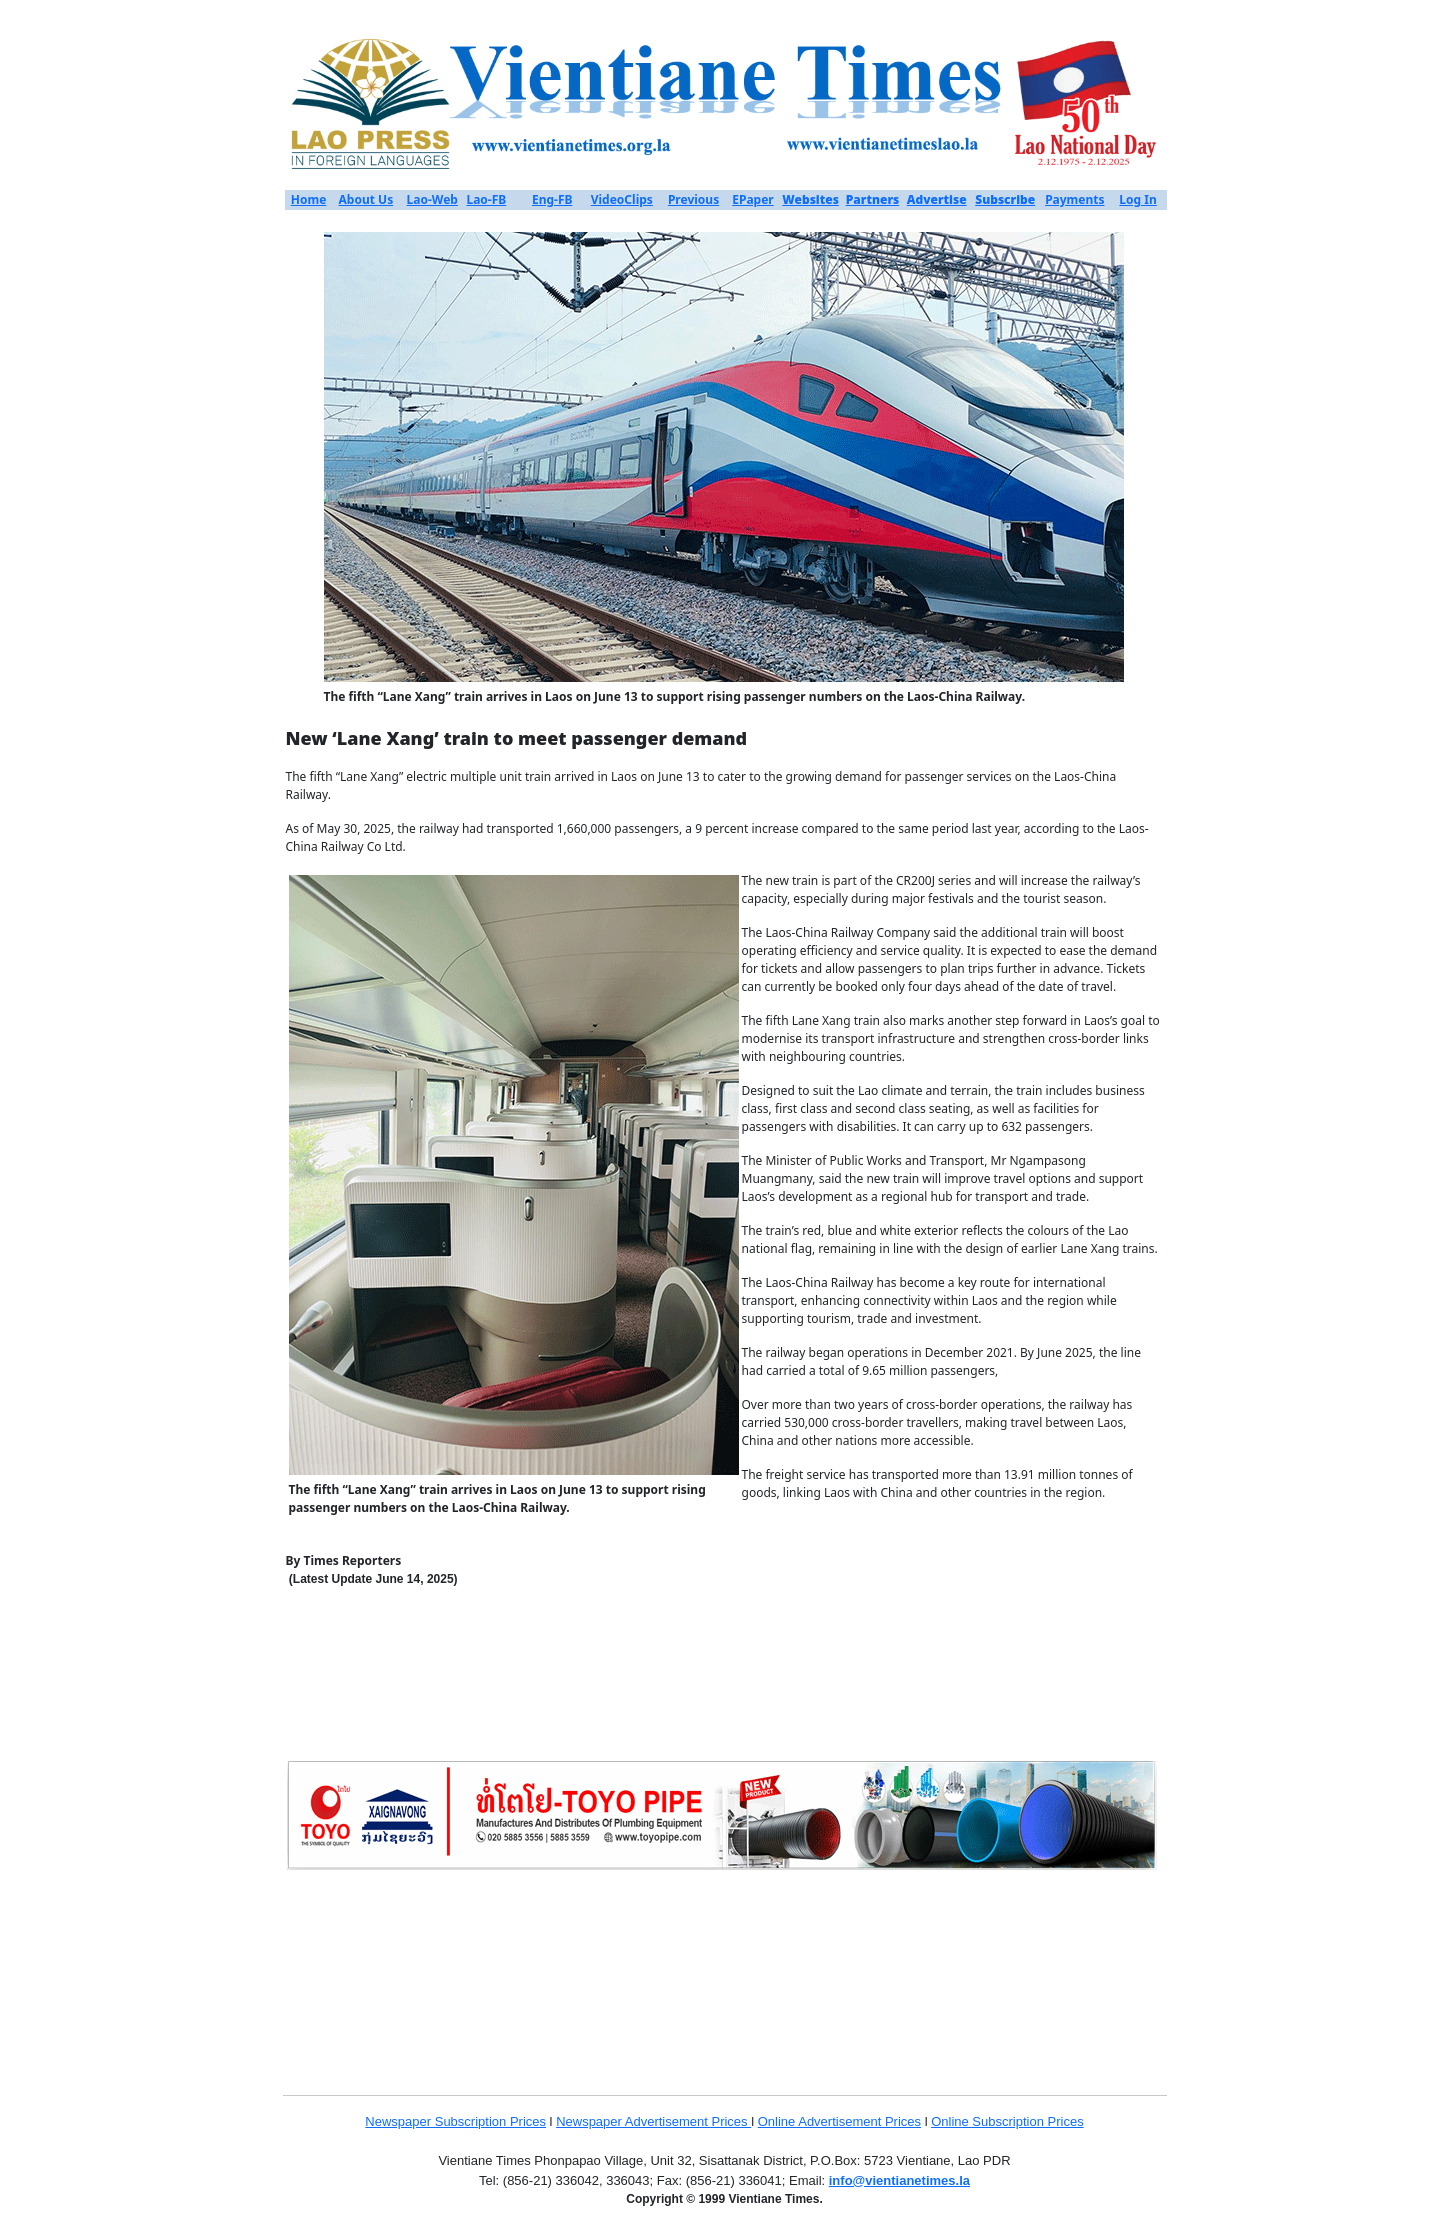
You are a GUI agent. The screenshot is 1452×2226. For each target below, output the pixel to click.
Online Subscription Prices (1007, 2121)
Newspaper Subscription (437, 2121)
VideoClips (622, 199)
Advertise (937, 199)
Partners (873, 199)
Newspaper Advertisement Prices (653, 2121)
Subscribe (1005, 199)
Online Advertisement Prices (839, 2121)
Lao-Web (432, 199)
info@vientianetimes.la (899, 2180)
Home (309, 199)
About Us (366, 199)
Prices (528, 2121)
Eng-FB (552, 199)
